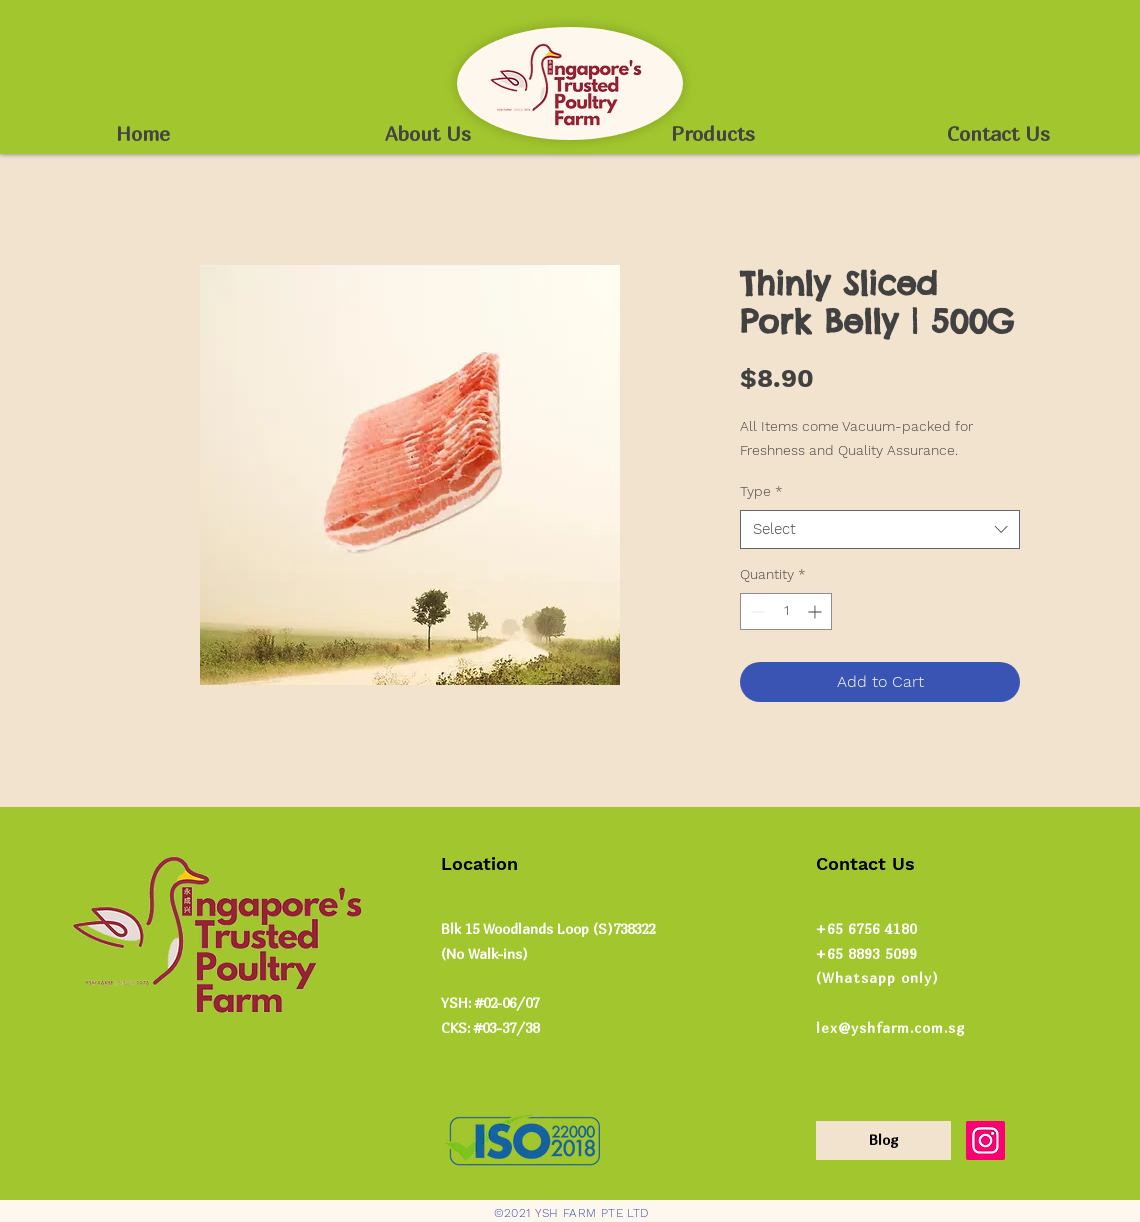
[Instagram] (985, 1140)
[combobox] (880, 529)
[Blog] (883, 1140)
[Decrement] (755, 611)
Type (761, 491)
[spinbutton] (786, 611)
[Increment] (816, 611)
